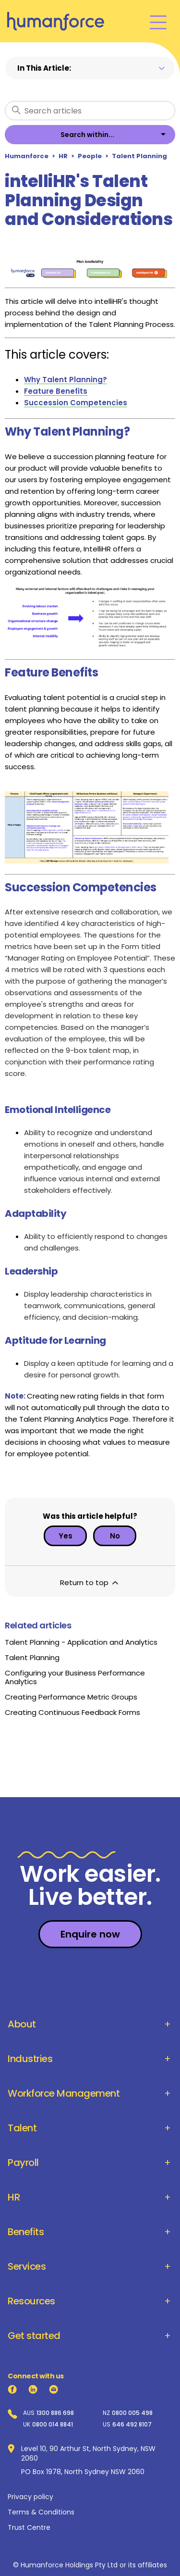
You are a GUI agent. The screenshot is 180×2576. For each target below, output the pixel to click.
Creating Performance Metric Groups (71, 1697)
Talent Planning (139, 156)
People (90, 156)
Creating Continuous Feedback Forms (72, 1712)
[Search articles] (90, 110)
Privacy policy (30, 2496)
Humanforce (26, 156)
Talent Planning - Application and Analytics (81, 1642)
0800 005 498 (132, 2413)
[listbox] (90, 134)
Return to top (90, 1582)
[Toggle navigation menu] (158, 21)
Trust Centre (29, 2527)
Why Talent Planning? (65, 380)
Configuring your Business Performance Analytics (75, 1677)
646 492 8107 (132, 2424)
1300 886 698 (55, 2413)
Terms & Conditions (41, 2512)
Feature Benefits (55, 391)
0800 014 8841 (52, 2424)
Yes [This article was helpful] (65, 1536)
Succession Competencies (75, 403)
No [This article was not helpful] (115, 1536)
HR (63, 156)
